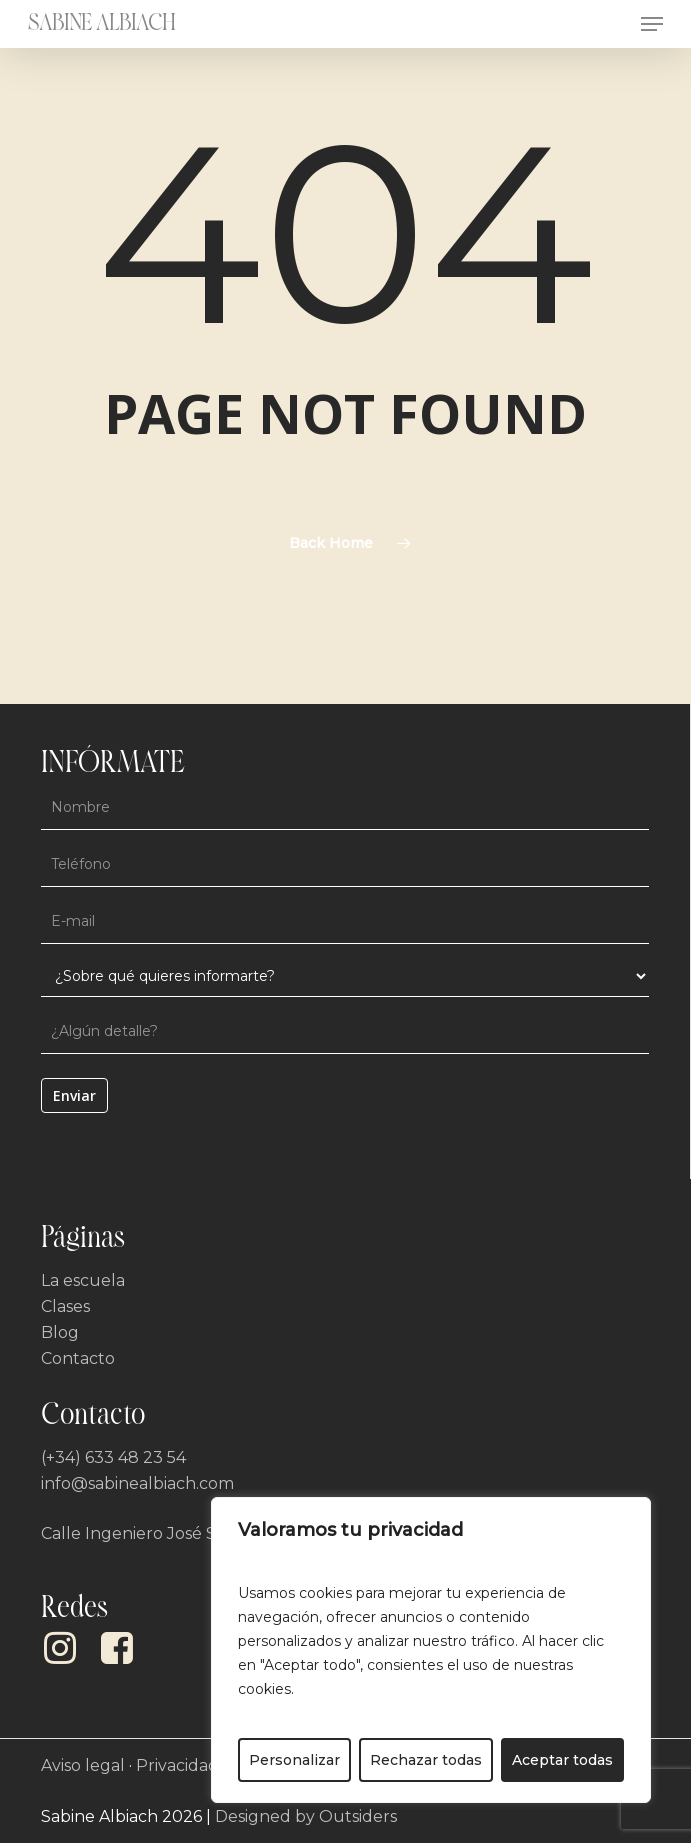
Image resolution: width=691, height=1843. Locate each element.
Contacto (78, 1358)
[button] (652, 24)
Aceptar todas (562, 1760)
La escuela (83, 1280)
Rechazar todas (426, 1760)
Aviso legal (83, 1765)
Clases (65, 1306)
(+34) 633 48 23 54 (113, 1457)
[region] (431, 1650)
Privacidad (177, 1765)
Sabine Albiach (101, 24)
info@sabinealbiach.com (137, 1483)
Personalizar (294, 1760)
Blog (60, 1332)
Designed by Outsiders (306, 1816)
